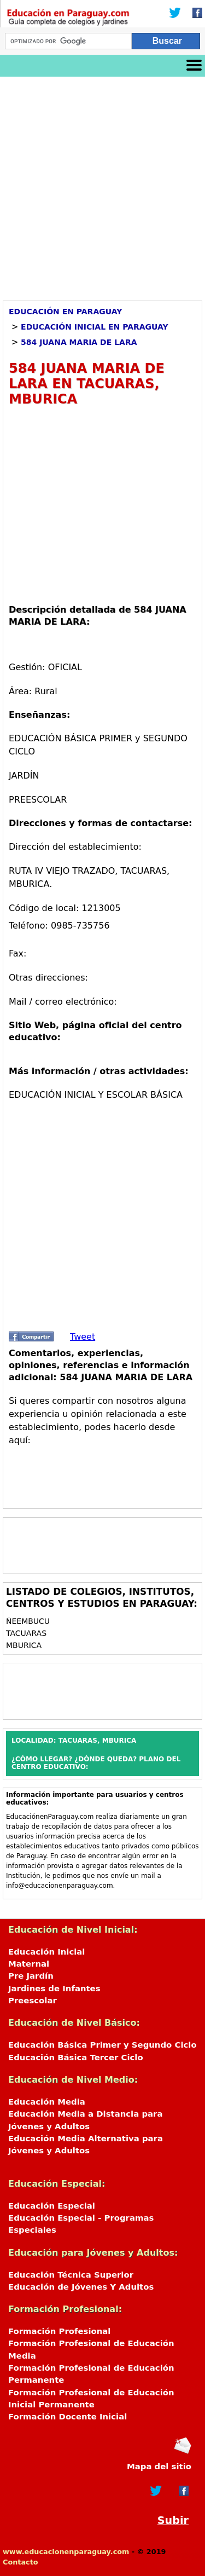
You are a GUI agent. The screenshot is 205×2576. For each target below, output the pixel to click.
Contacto (20, 2562)
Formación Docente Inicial (67, 2417)
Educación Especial (51, 2206)
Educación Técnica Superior (70, 2275)
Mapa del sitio (159, 2466)
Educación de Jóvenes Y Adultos (81, 2287)
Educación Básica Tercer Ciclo (75, 2057)
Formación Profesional (59, 2331)
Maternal (28, 1964)
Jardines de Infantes (54, 1988)
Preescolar (32, 2001)
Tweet (82, 1337)
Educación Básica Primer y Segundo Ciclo (102, 2045)
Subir (173, 2520)
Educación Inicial (46, 1952)
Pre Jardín (31, 1976)
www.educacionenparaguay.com (66, 2552)
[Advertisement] (102, 184)
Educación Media (46, 2102)
